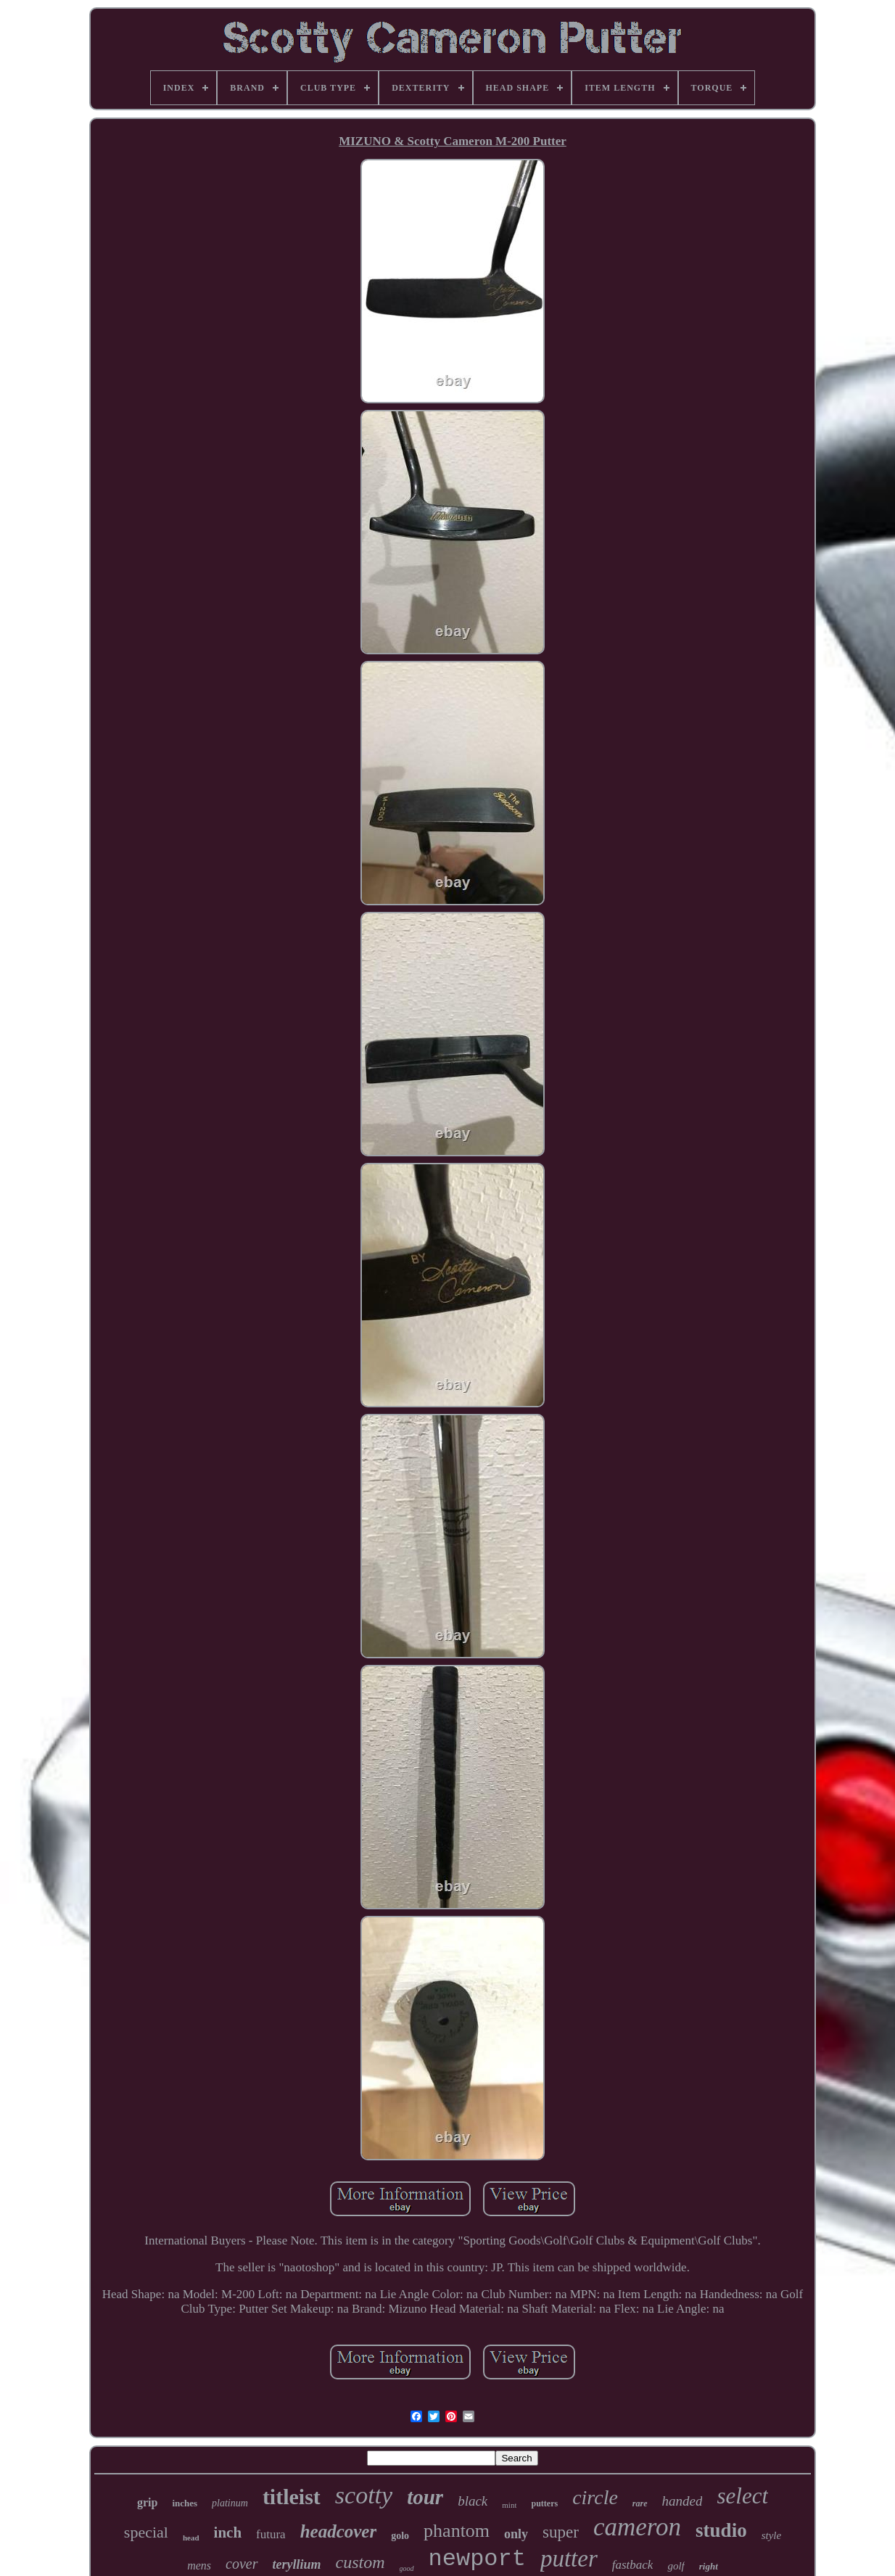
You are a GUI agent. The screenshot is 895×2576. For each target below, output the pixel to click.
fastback (632, 2565)
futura (271, 2534)
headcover (338, 2531)
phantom (457, 2530)
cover (241, 2564)
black (472, 2501)
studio (721, 2530)
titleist (292, 2497)
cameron (637, 2527)
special (146, 2532)
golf (675, 2566)
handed (682, 2501)
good (407, 2568)
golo (400, 2535)
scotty (363, 2495)
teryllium (297, 2564)
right (708, 2566)
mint (509, 2505)
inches (184, 2503)
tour (425, 2497)
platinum (230, 2503)
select (742, 2496)
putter (569, 2559)
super (561, 2532)
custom (360, 2562)
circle (595, 2497)
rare (640, 2503)
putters (544, 2503)
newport (477, 2559)
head (191, 2537)
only (516, 2534)
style (772, 2535)
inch (228, 2532)
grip (147, 2502)
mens (199, 2565)
